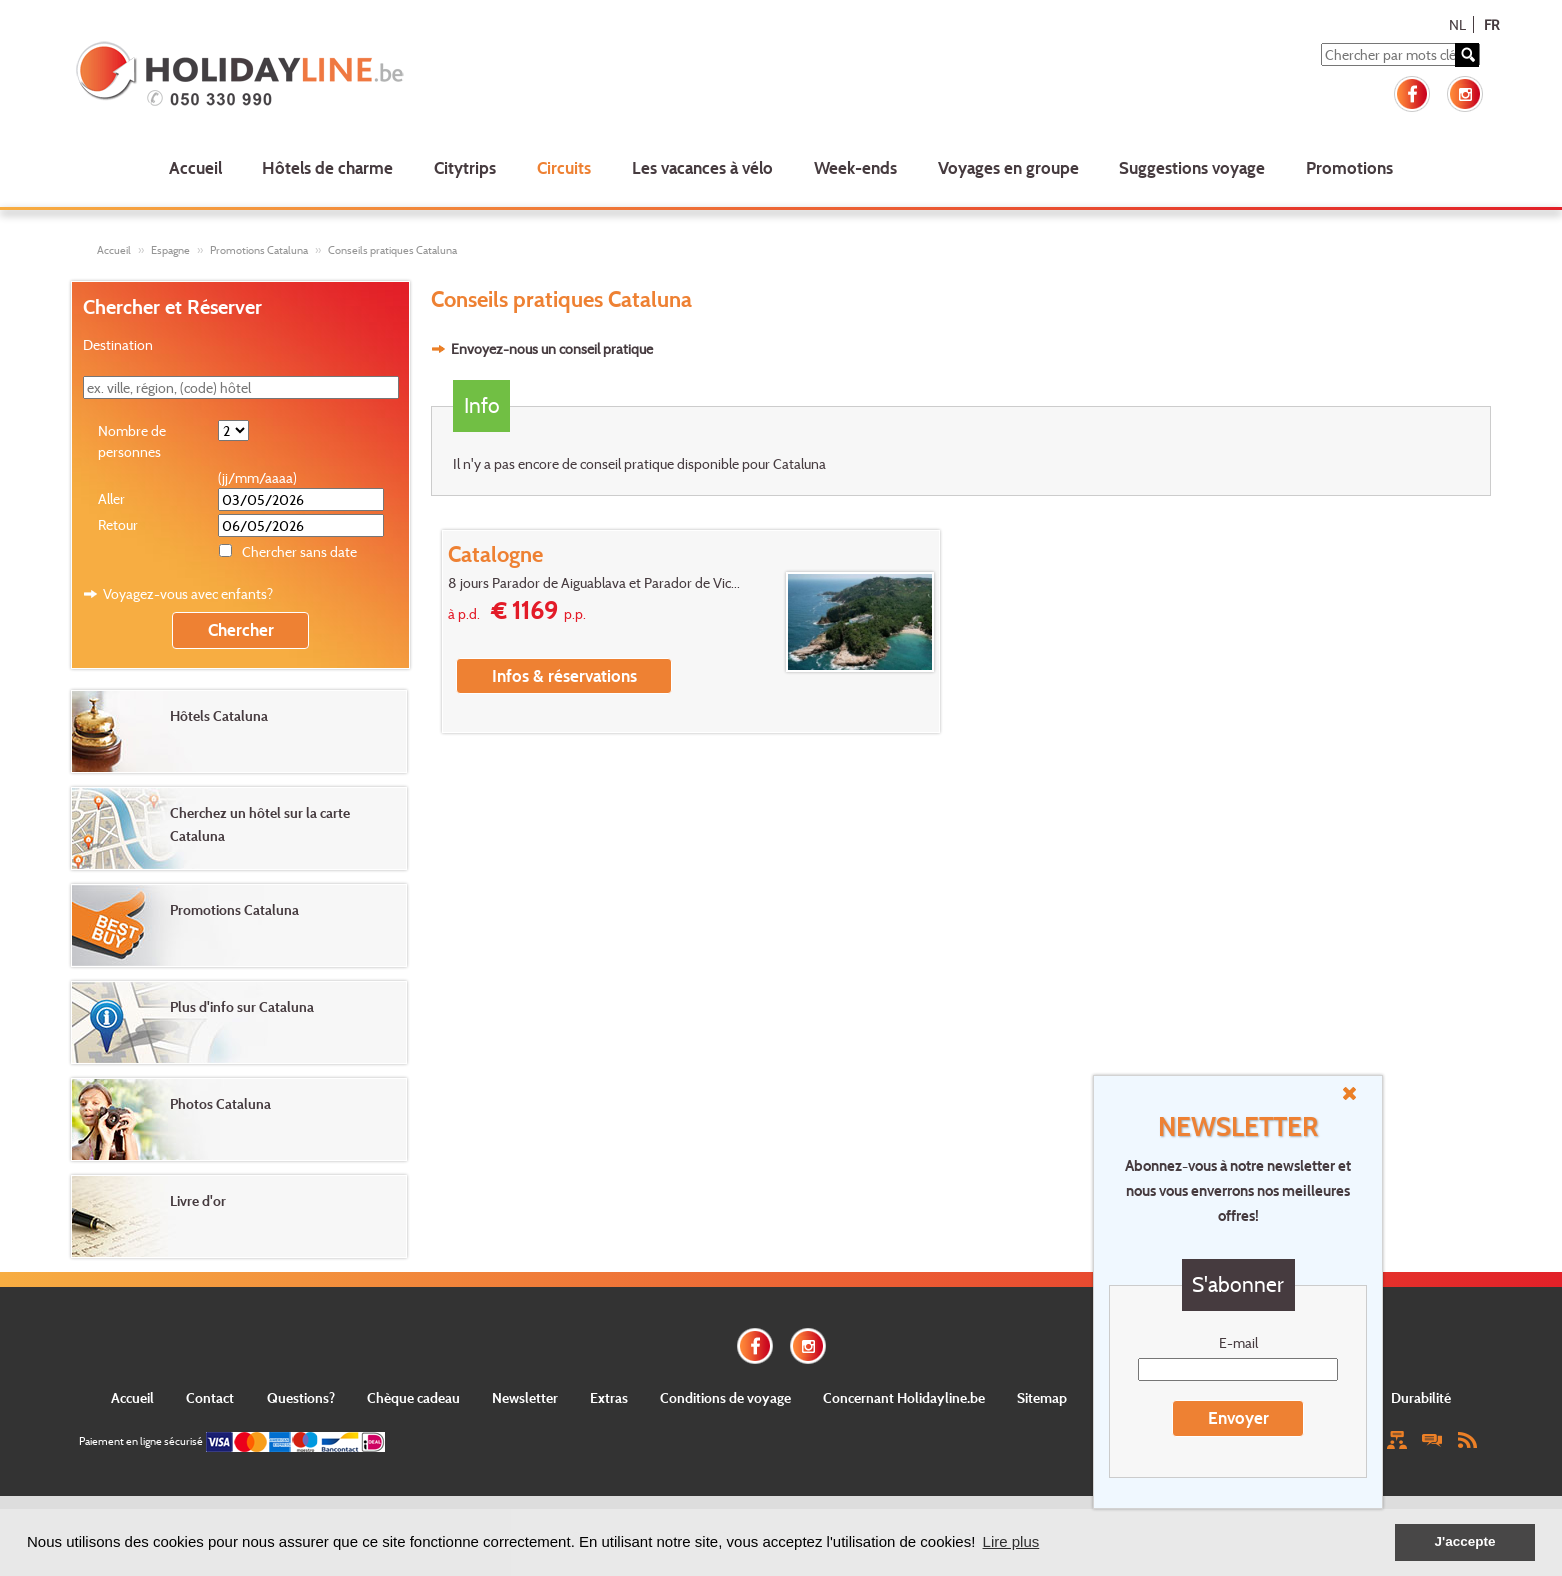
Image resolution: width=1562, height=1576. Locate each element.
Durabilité (1421, 1397)
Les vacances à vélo (702, 167)
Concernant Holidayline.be (904, 1397)
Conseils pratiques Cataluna (392, 250)
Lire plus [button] (1011, 1541)
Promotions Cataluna (259, 250)
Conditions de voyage (725, 1397)
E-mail (1238, 1342)
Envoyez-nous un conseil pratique (552, 348)
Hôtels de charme (327, 167)
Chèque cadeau (413, 1397)
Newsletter (525, 1397)
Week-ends (855, 167)
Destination (118, 344)
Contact (210, 1397)
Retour (118, 524)
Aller (111, 498)
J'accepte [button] (1464, 1541)
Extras (609, 1397)
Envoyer (1238, 1417)
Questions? (301, 1397)
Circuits (564, 167)
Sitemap (1042, 1397)
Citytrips (465, 167)
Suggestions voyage (1192, 167)
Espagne (170, 250)
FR (1491, 24)
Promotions (1349, 167)
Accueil (195, 167)
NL (1457, 24)
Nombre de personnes (132, 441)
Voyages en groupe (1008, 167)
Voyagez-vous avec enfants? (188, 593)
